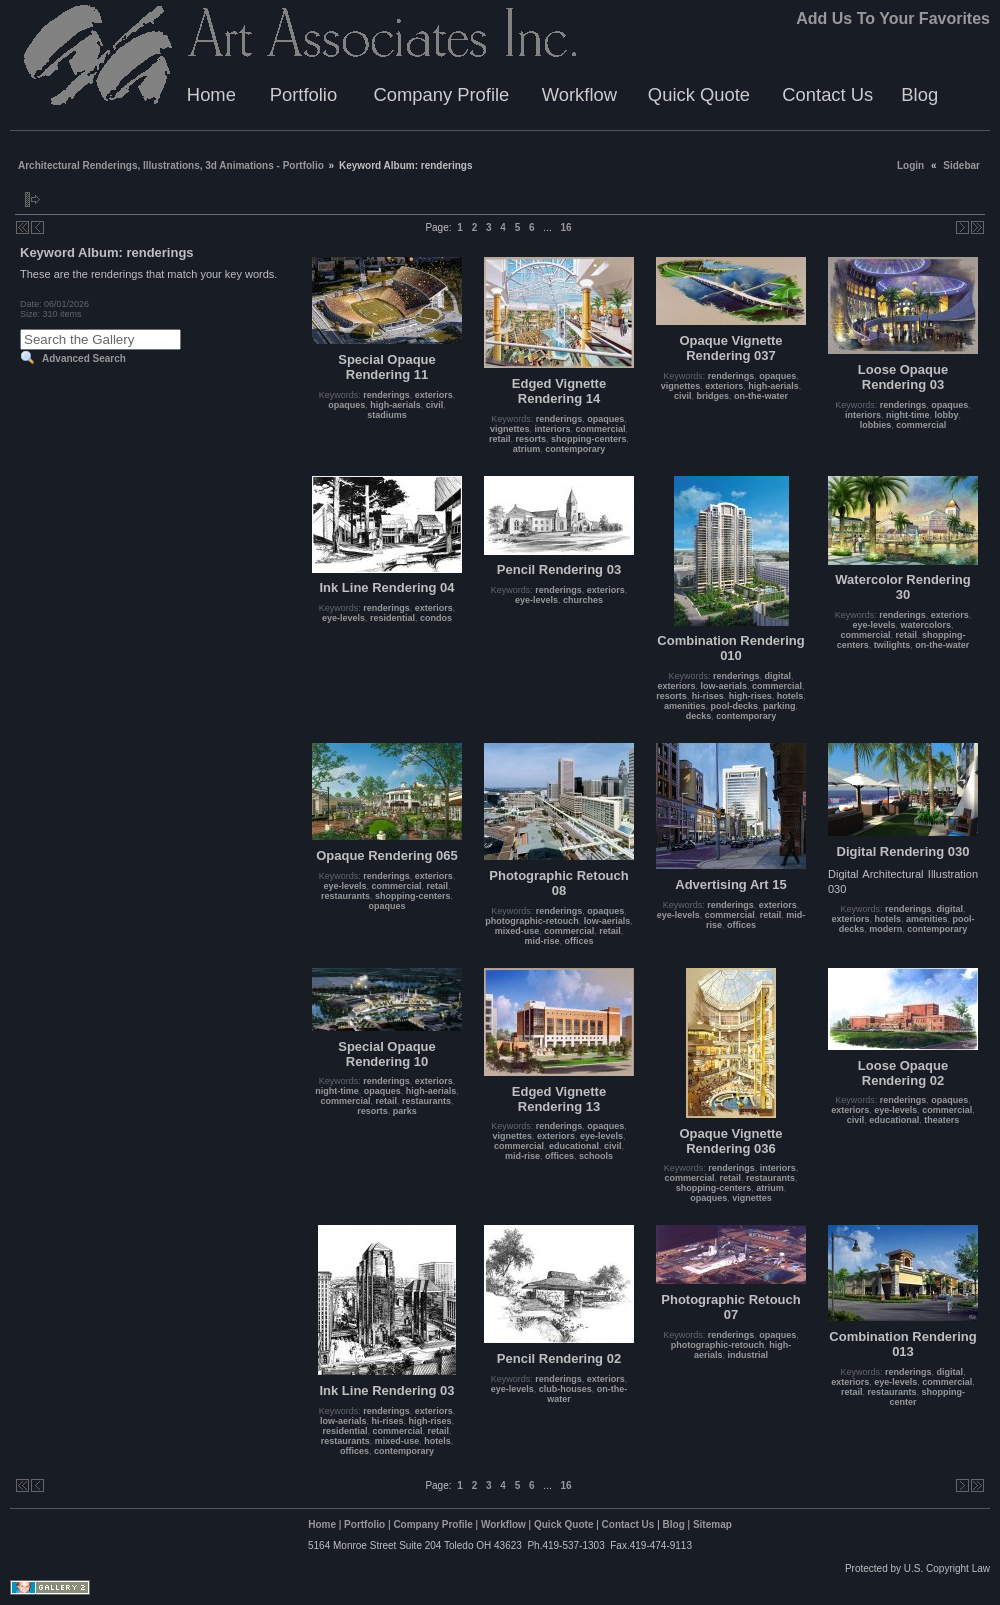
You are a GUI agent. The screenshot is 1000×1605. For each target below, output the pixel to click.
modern (885, 929)
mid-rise (541, 941)
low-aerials (723, 686)
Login (910, 165)
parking (779, 706)
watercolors (926, 625)
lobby (947, 415)
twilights (892, 645)
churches (583, 600)
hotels (790, 696)
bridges (713, 396)
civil (435, 405)
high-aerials (395, 405)
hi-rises (708, 696)
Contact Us (827, 94)
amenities (685, 706)
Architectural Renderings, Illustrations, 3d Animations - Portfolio (171, 165)
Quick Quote (699, 94)
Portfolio (303, 94)
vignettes (510, 429)
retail (500, 439)
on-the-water (761, 396)
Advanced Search (84, 358)
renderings (386, 395)
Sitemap (712, 1524)
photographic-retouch (532, 921)
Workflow (579, 94)
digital (778, 676)
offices (579, 941)
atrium (527, 449)
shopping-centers (589, 439)
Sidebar (961, 165)
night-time (908, 415)
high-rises (750, 696)
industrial (748, 1355)
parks (405, 1111)
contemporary (575, 449)
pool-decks (734, 706)
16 (565, 227)
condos (436, 618)
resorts (530, 439)
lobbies (876, 425)
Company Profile (441, 94)
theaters (941, 1120)
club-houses (565, 1389)
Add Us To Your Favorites (893, 18)
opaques (346, 405)
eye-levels (343, 618)
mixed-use (517, 931)
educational (574, 1146)
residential (392, 618)
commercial (601, 429)
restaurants (345, 896)
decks (699, 716)
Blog (919, 94)
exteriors (434, 395)
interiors (552, 429)
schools (596, 1156)
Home (211, 94)
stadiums (387, 415)
